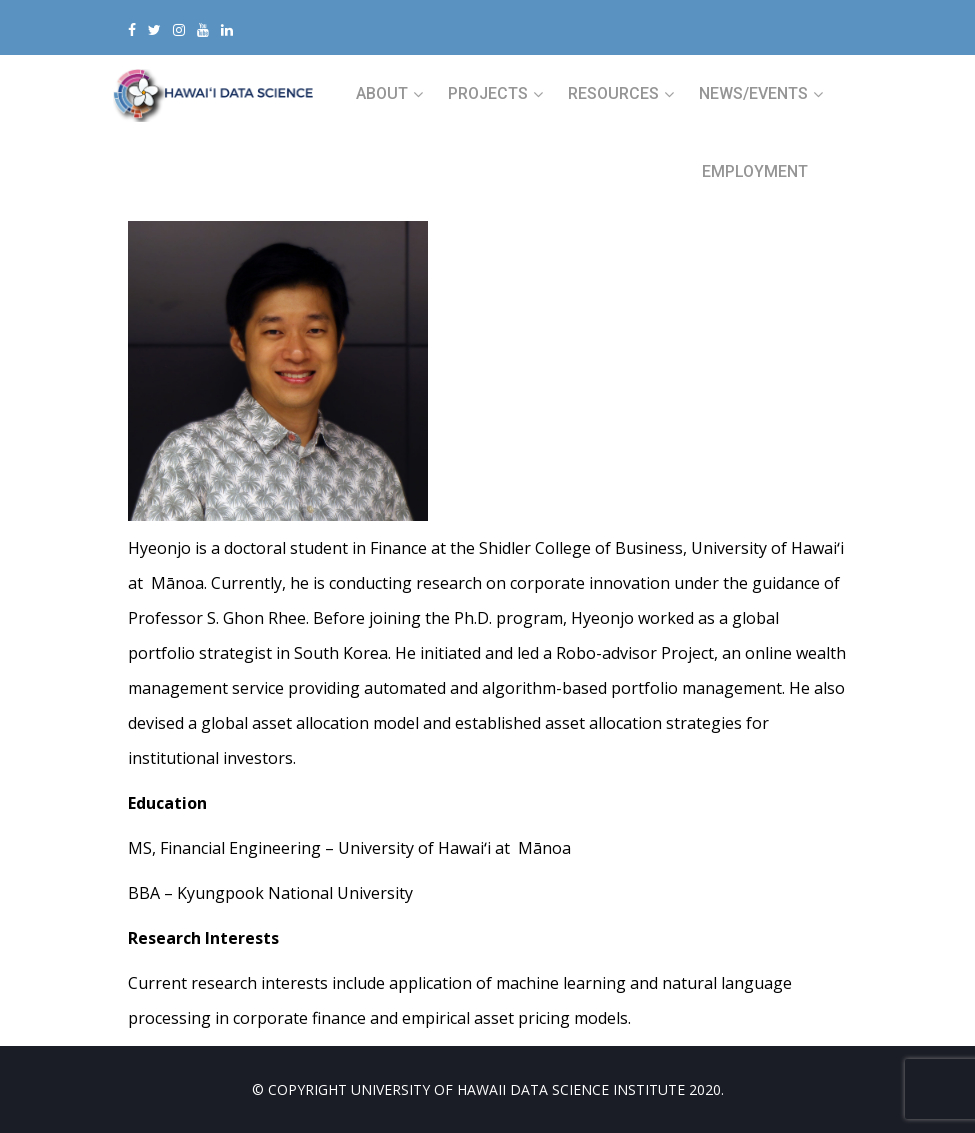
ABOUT (382, 93)
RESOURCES (613, 93)
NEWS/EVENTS (753, 93)
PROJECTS (488, 93)
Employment (755, 171)
